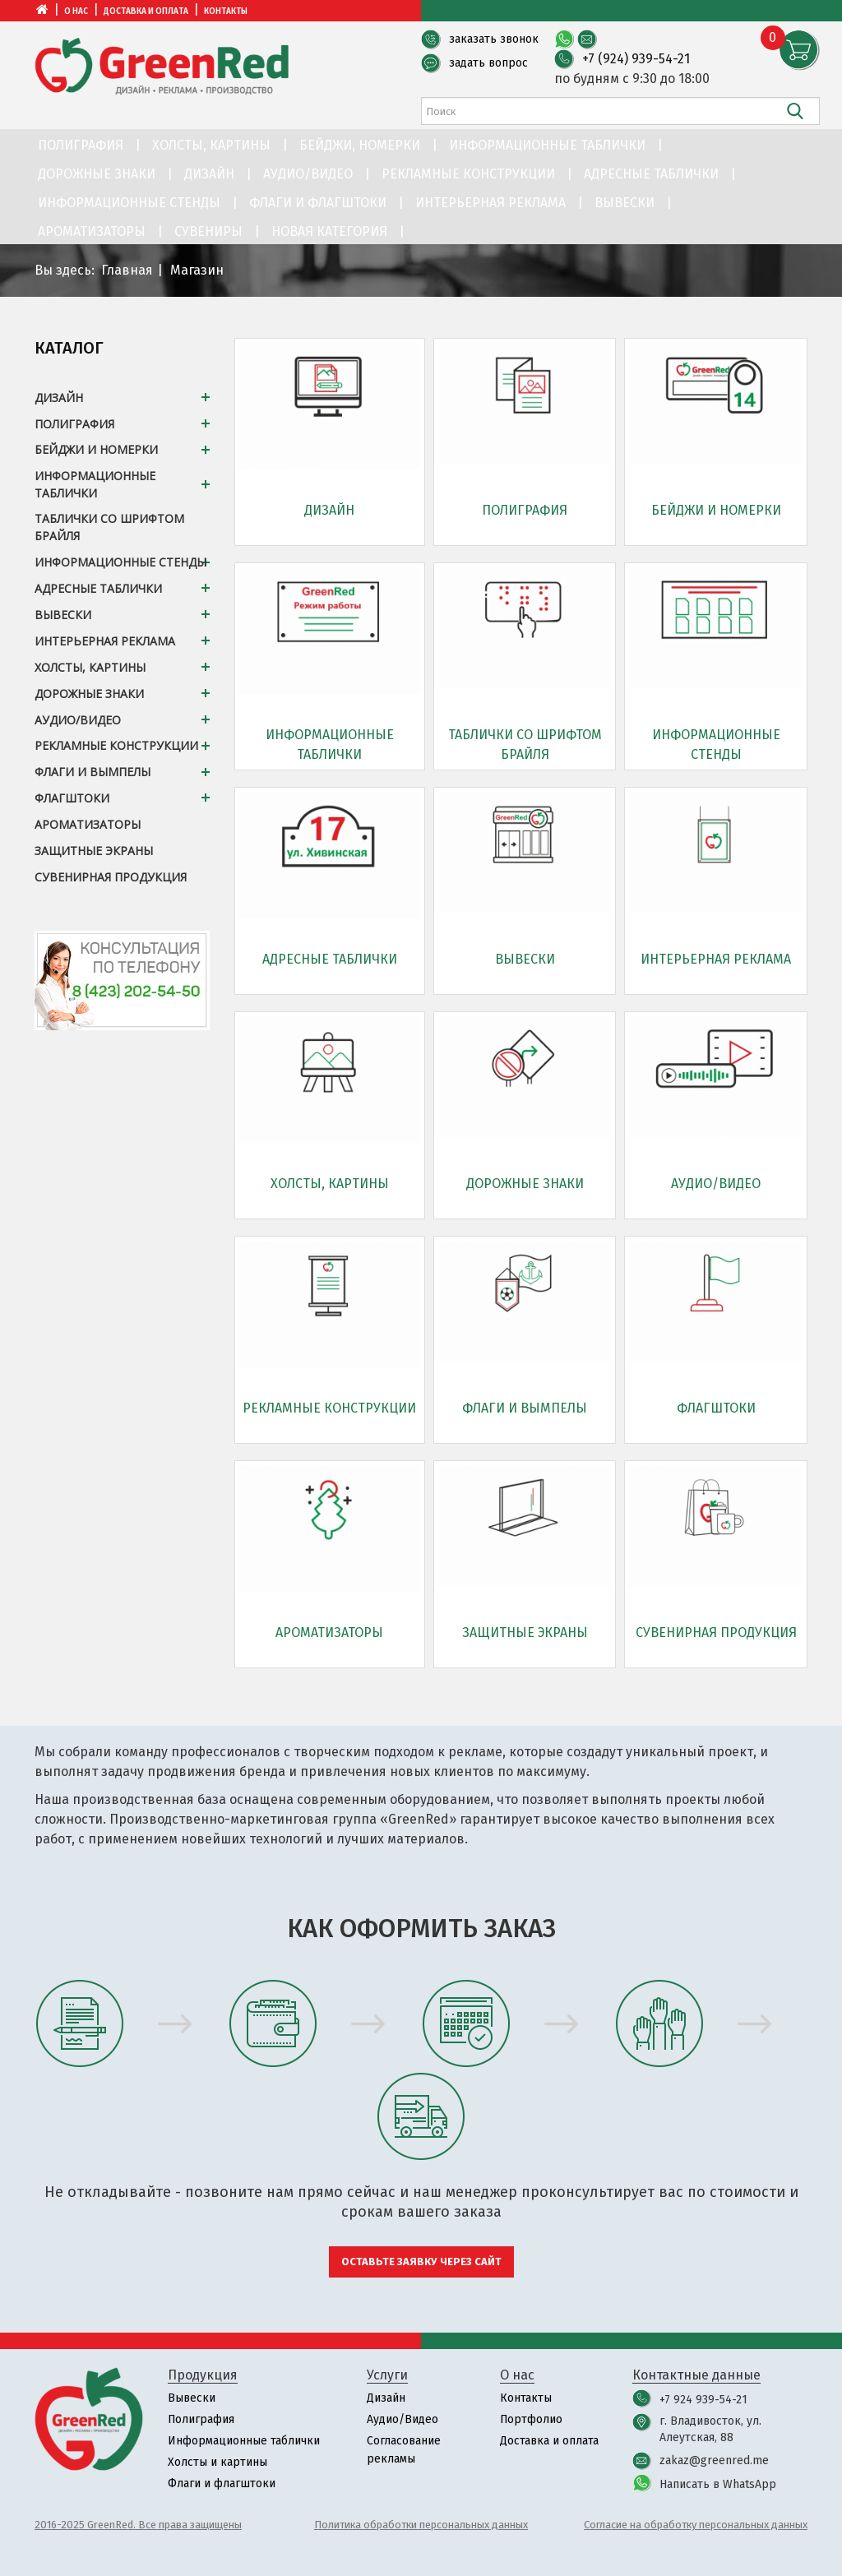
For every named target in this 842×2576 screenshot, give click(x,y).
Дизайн (209, 174)
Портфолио (531, 2419)
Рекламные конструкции (468, 174)
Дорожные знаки (96, 174)
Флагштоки (716, 1408)
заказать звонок (494, 39)
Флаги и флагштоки (317, 202)
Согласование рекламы (404, 2450)
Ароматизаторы (92, 231)
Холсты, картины (211, 145)
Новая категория (329, 231)
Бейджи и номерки (716, 510)
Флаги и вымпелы (524, 1408)
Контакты (226, 11)
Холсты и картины (217, 2462)
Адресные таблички (651, 174)
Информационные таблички (547, 145)
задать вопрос (488, 63)
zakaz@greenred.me (714, 2460)
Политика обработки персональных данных (421, 2524)
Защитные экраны (525, 1632)
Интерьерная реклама (490, 202)
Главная (127, 270)
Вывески (624, 202)
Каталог (69, 348)
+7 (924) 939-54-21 (636, 59)
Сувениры (208, 231)
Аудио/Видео (308, 174)
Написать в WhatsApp (717, 2484)
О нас (76, 11)
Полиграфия (80, 145)
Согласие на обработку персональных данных (695, 2524)
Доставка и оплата (146, 11)
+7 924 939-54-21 (703, 2400)
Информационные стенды (129, 202)
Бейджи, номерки (359, 145)
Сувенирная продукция (716, 1632)
